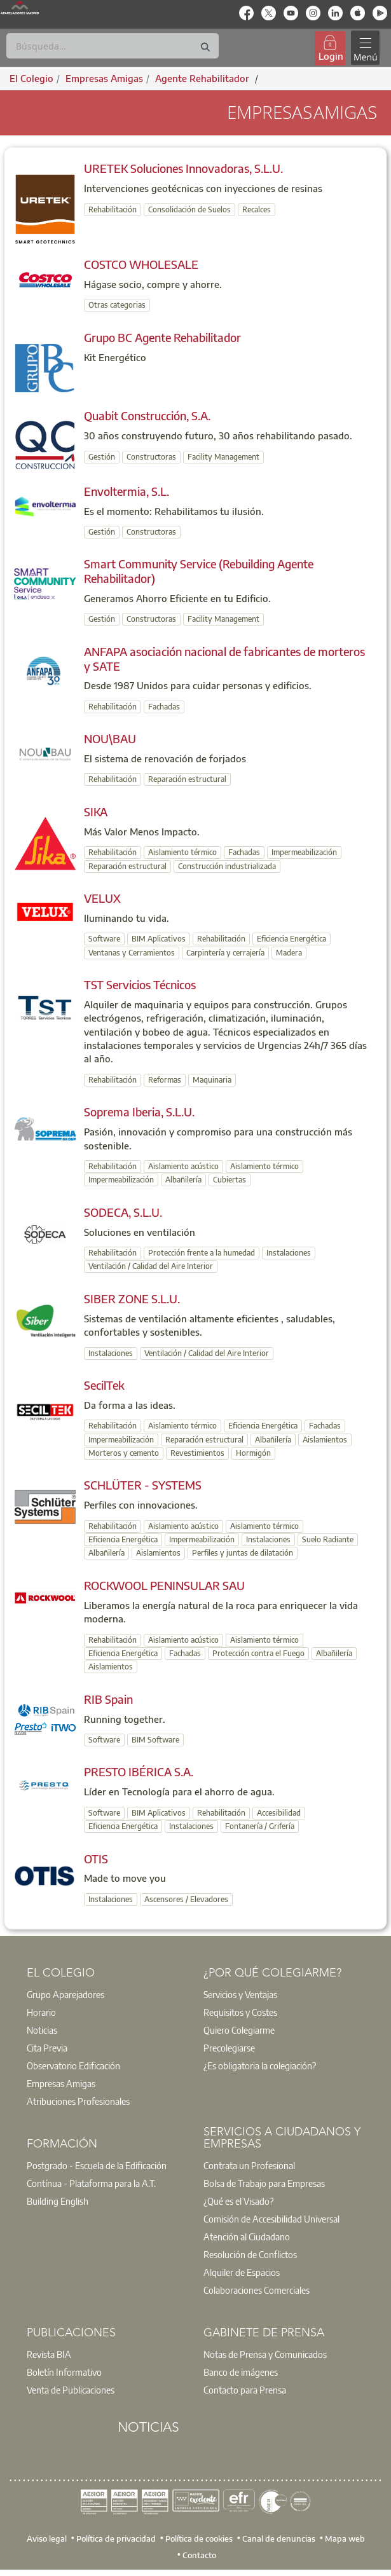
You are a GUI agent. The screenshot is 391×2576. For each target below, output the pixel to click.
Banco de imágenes (240, 2372)
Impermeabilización (304, 852)
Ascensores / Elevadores (186, 1899)
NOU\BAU (110, 738)
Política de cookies (199, 2538)
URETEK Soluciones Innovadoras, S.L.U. (183, 168)
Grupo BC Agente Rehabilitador (162, 337)
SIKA (95, 811)
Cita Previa (47, 2047)
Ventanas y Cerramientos (131, 952)
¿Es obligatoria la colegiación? (259, 2065)
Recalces (256, 209)
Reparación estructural (187, 779)
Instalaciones (288, 1252)
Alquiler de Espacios (241, 2272)
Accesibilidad (279, 1813)
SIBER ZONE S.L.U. (132, 1298)
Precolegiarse (229, 2047)
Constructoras (151, 457)
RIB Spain (108, 1699)
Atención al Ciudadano (246, 2236)
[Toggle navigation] (365, 48)
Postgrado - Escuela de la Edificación (97, 2165)
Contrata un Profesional (249, 2165)
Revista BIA (49, 2354)
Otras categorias (117, 305)
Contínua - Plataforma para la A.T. (91, 2183)
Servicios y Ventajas (240, 1994)
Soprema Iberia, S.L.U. (139, 1111)
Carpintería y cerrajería (225, 952)
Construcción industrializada (227, 866)
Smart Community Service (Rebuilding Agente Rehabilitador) (198, 571)
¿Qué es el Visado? (238, 2201)
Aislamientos (325, 1439)
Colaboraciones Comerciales (256, 2290)
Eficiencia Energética (291, 938)
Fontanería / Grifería (259, 1826)
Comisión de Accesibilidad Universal (271, 2218)
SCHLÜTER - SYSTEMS (143, 1484)
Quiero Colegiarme (239, 2030)
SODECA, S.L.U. (123, 1212)
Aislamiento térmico (182, 852)
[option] (107, 1994)
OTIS (96, 1858)
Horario (41, 2012)
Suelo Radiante (327, 1539)
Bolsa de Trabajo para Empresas (264, 2183)
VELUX (102, 898)
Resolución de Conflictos (250, 2254)
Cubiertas (229, 1179)
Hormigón (253, 1453)
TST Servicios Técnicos (140, 984)
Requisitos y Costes (240, 2012)
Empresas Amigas (61, 2083)
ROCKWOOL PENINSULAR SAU (164, 1585)
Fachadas (164, 706)
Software (104, 938)
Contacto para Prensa (244, 2389)
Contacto (199, 2555)
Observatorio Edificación (73, 2065)
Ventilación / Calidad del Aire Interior (150, 1266)
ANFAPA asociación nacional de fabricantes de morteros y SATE (224, 658)
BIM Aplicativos (159, 938)
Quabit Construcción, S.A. (147, 415)
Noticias (42, 2030)
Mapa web (345, 2538)
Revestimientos (197, 1453)
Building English (57, 2201)
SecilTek (104, 1385)
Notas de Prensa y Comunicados (265, 2354)
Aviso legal (47, 2538)
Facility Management (223, 457)
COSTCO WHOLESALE (141, 264)
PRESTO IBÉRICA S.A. (138, 1771)
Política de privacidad (116, 2538)
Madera (289, 952)
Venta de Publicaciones (70, 2389)
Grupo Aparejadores (65, 1994)
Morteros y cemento (123, 1453)
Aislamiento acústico (183, 1166)
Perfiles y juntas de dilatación (242, 1553)
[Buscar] (112, 45)
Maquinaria (212, 1080)
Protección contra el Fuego (258, 1653)
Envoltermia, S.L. (126, 491)
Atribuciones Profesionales (78, 2101)
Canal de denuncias (278, 2538)
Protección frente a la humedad (201, 1252)
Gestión (101, 457)
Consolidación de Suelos (189, 209)
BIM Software (155, 1739)
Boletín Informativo (64, 2372)
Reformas (164, 1080)
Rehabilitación (112, 209)
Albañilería (183, 1179)
